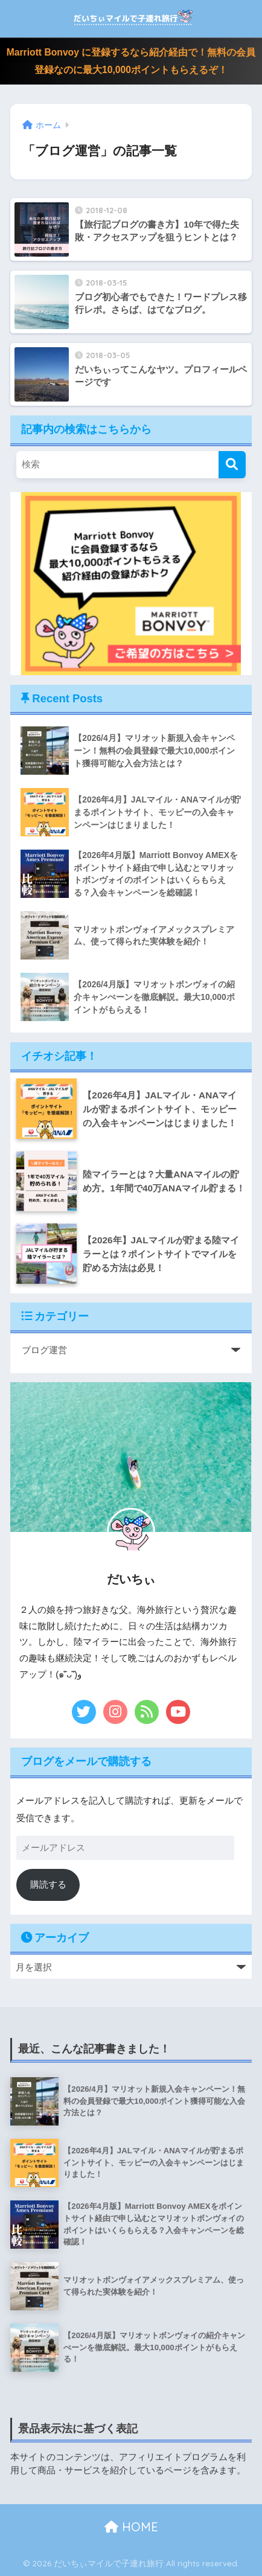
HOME (131, 2526)
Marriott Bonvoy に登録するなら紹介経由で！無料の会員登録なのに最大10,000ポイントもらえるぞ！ (131, 61)
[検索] (232, 464)
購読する (48, 1884)
